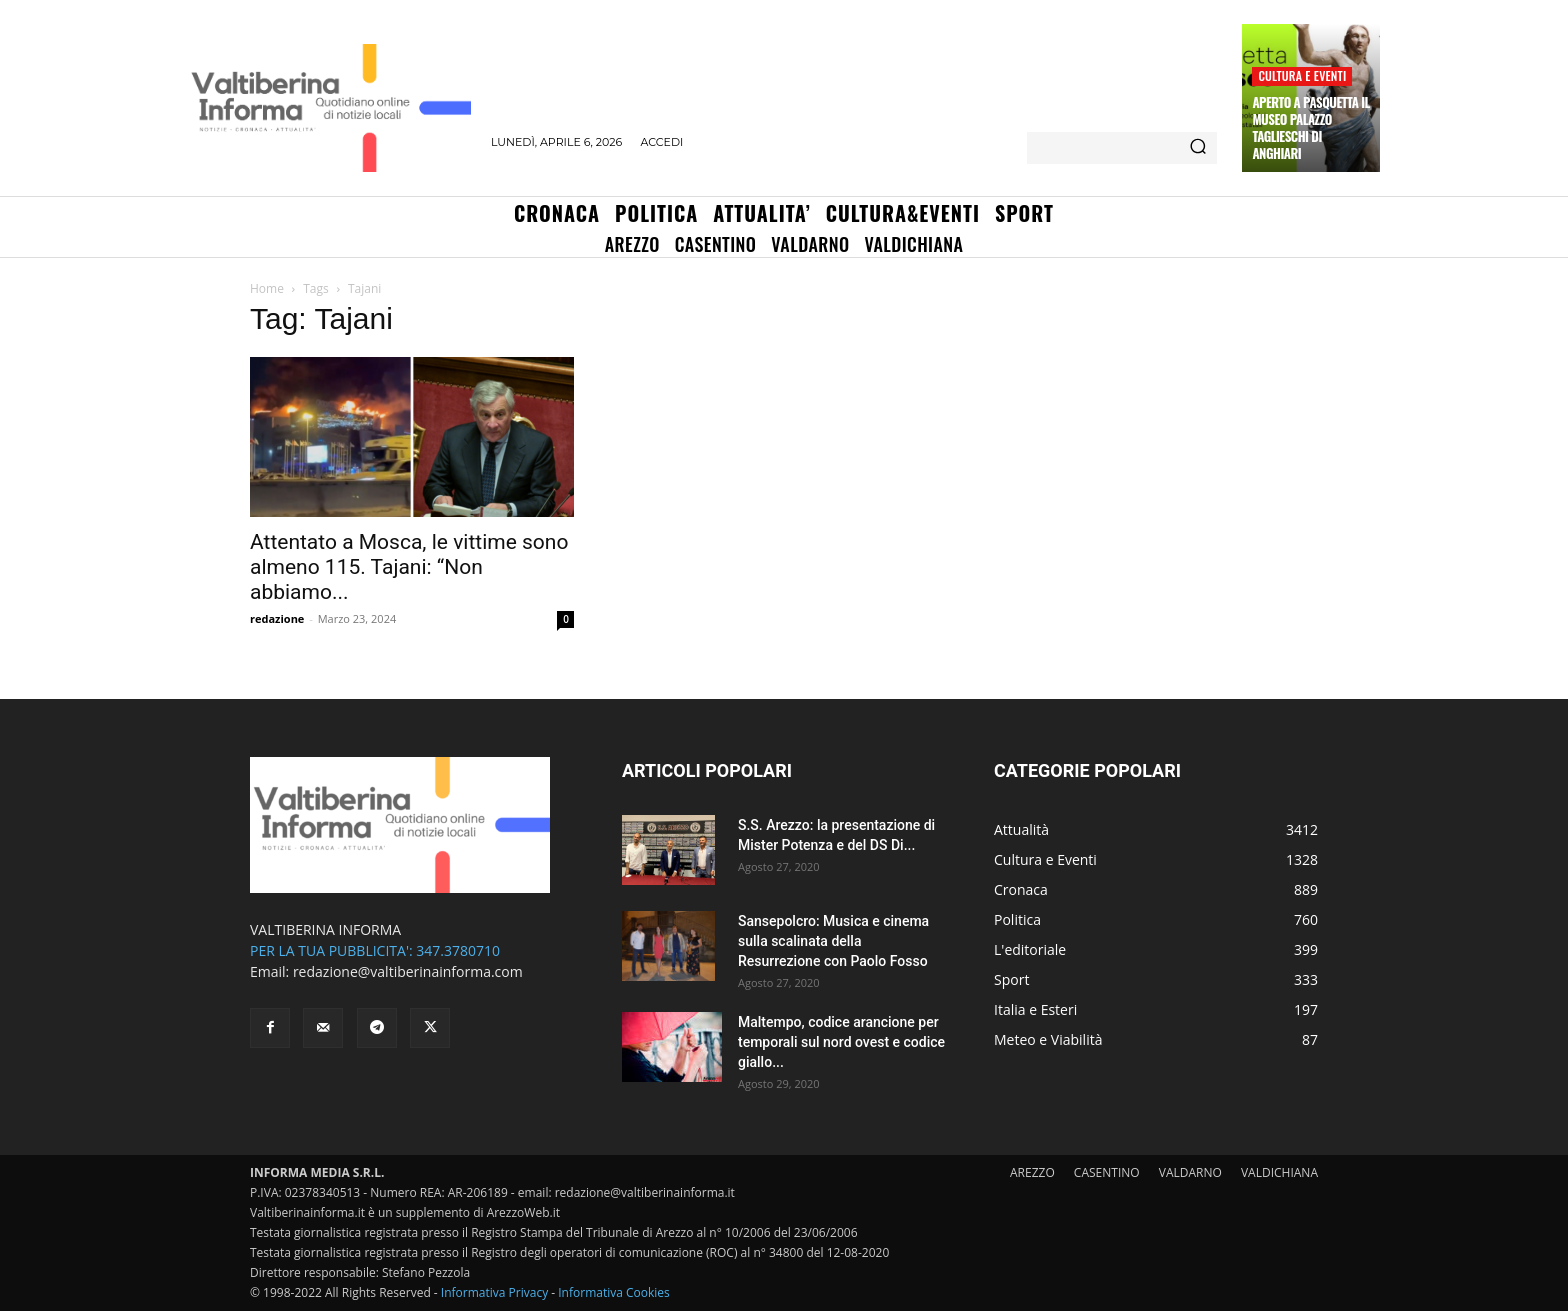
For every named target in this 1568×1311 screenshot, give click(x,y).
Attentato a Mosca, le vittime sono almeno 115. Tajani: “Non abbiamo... (409, 567)
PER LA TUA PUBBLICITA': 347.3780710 (375, 950)
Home (267, 288)
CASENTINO (1107, 1172)
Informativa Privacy (494, 1292)
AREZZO (1032, 1172)
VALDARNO (1190, 1172)
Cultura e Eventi (1302, 75)
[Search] (1198, 148)
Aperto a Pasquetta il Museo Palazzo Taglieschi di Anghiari (1310, 127)
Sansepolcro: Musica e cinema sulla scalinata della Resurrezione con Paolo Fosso (833, 941)
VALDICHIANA (1279, 1172)
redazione (277, 618)
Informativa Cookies (614, 1292)
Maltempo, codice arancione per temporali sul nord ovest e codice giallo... (841, 1042)
